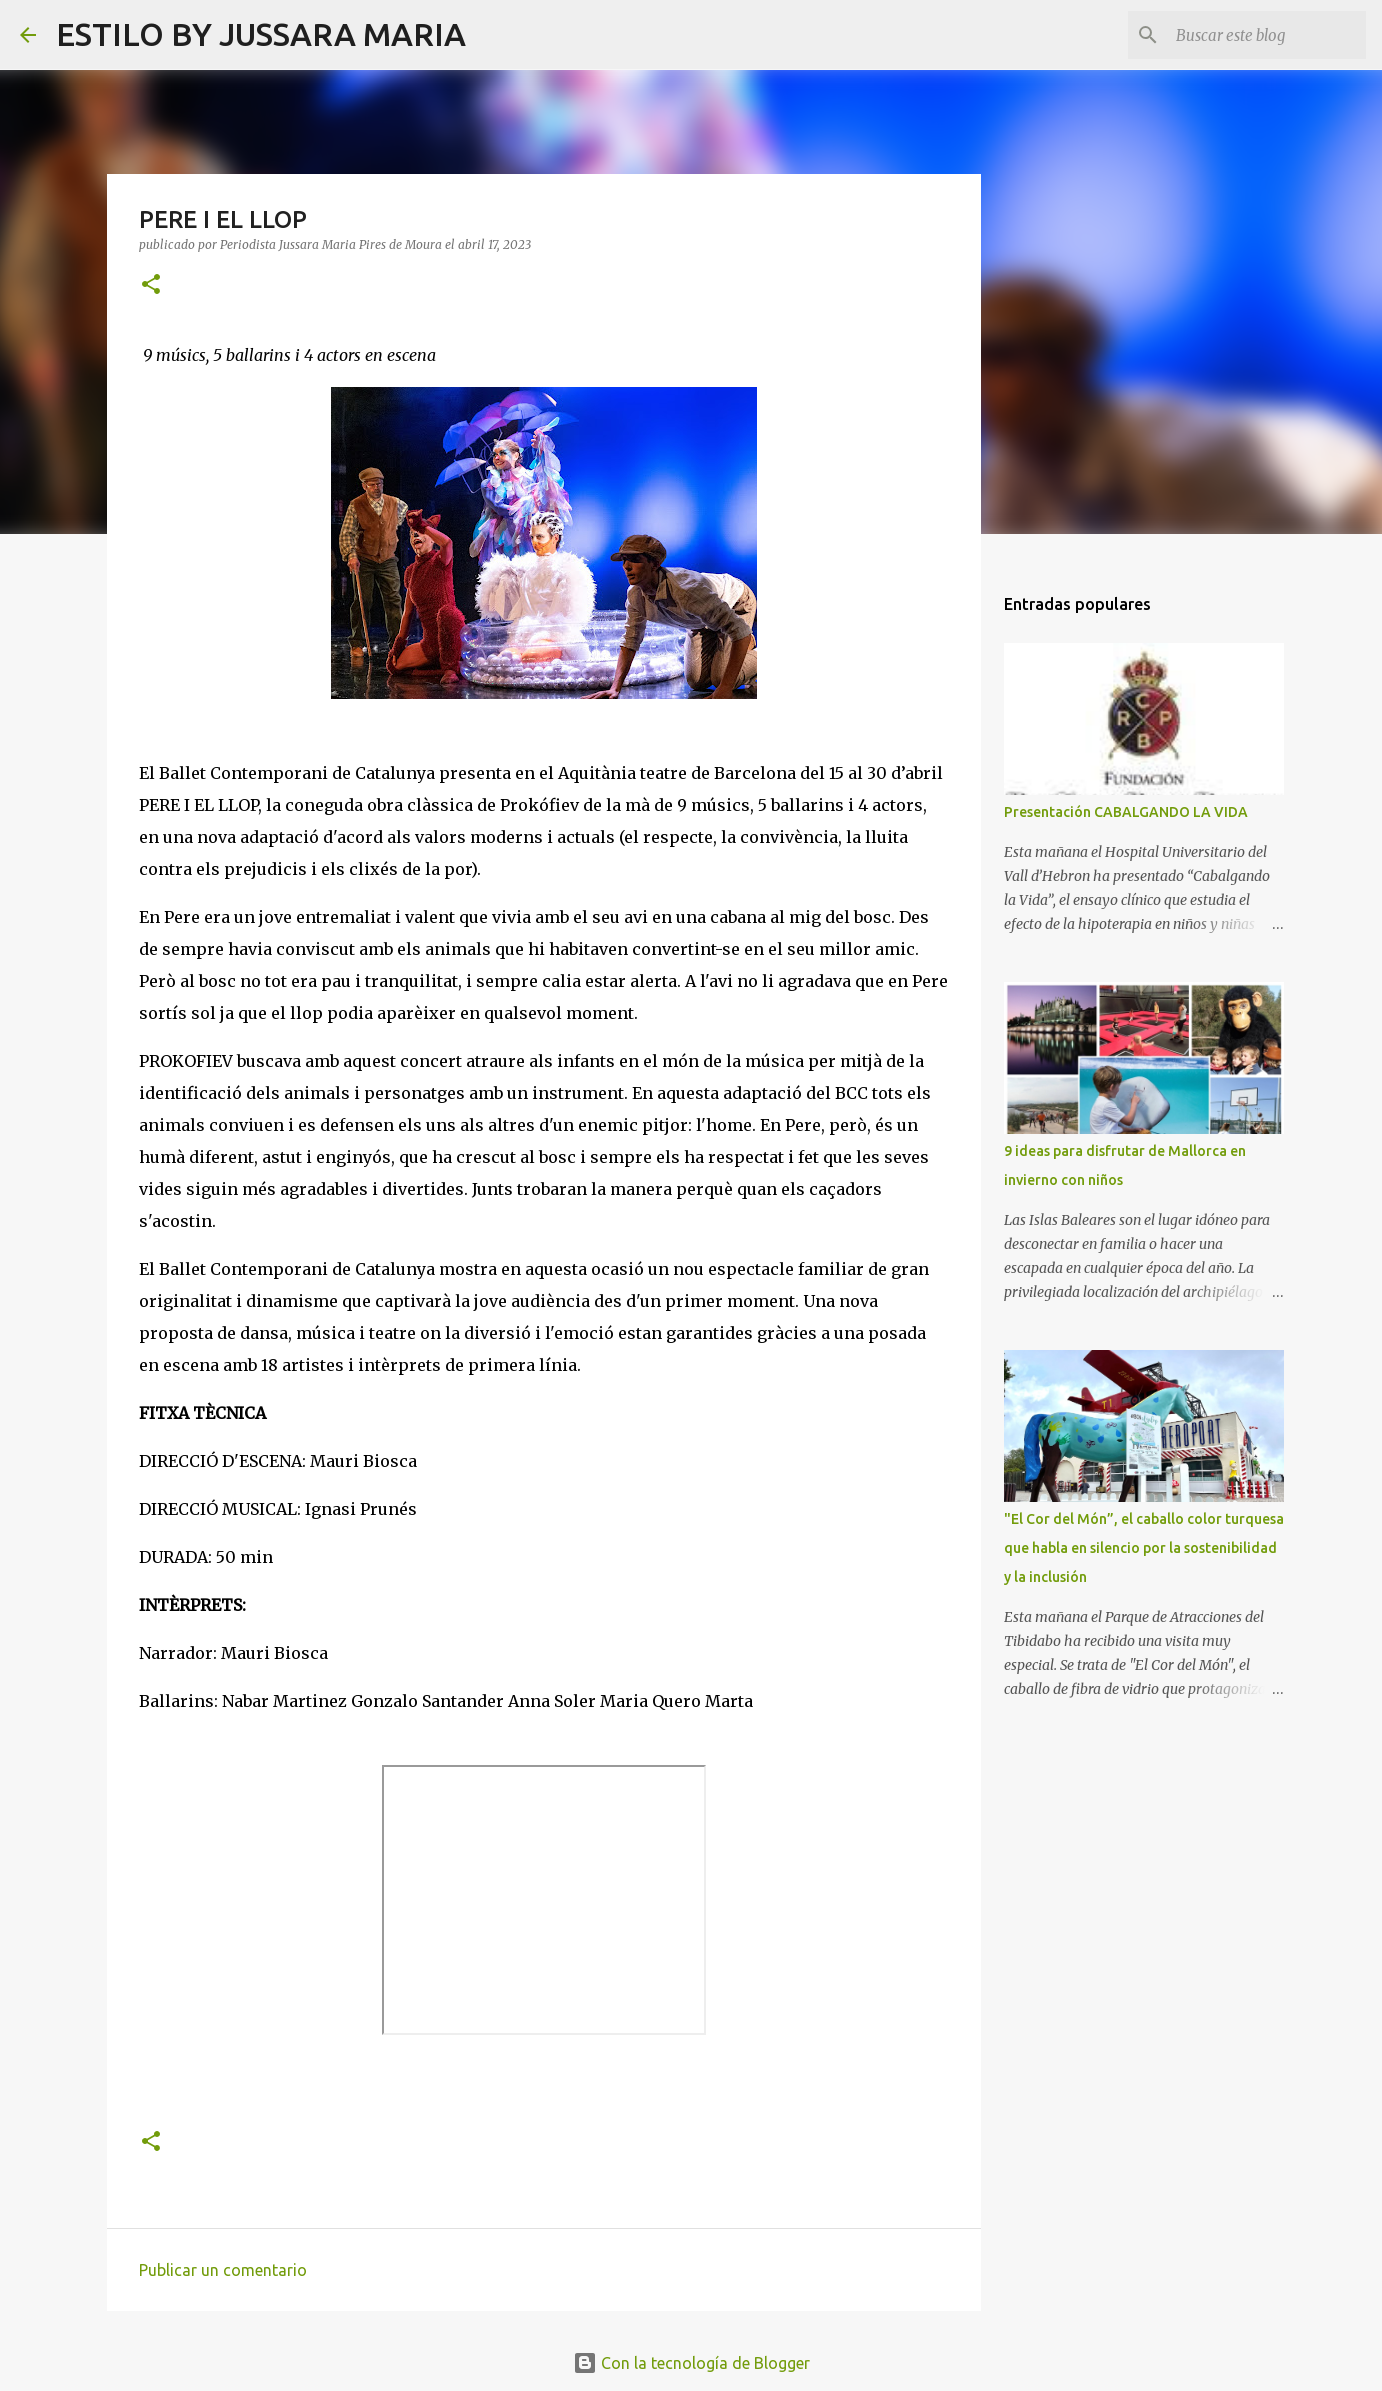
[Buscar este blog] (1261, 35)
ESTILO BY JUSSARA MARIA (261, 34)
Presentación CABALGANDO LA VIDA (1126, 812)
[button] (151, 285)
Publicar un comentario (223, 2270)
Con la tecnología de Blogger (691, 2363)
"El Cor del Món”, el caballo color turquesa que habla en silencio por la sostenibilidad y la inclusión (1144, 1548)
